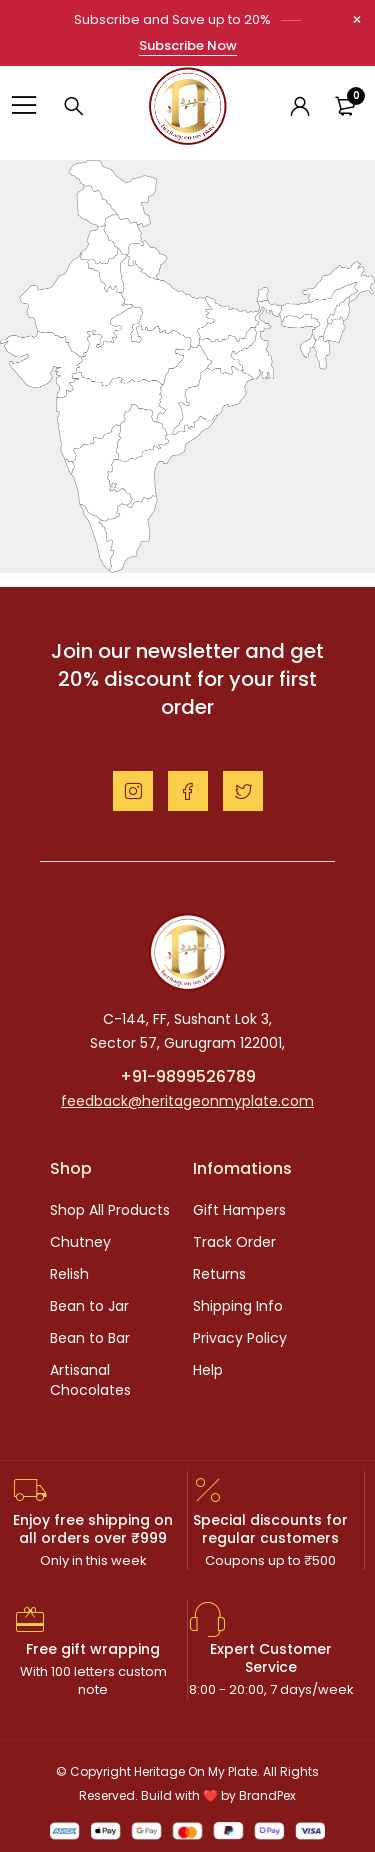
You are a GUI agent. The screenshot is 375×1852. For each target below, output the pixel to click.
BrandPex (267, 1795)
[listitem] (113, 194)
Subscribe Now (188, 45)
